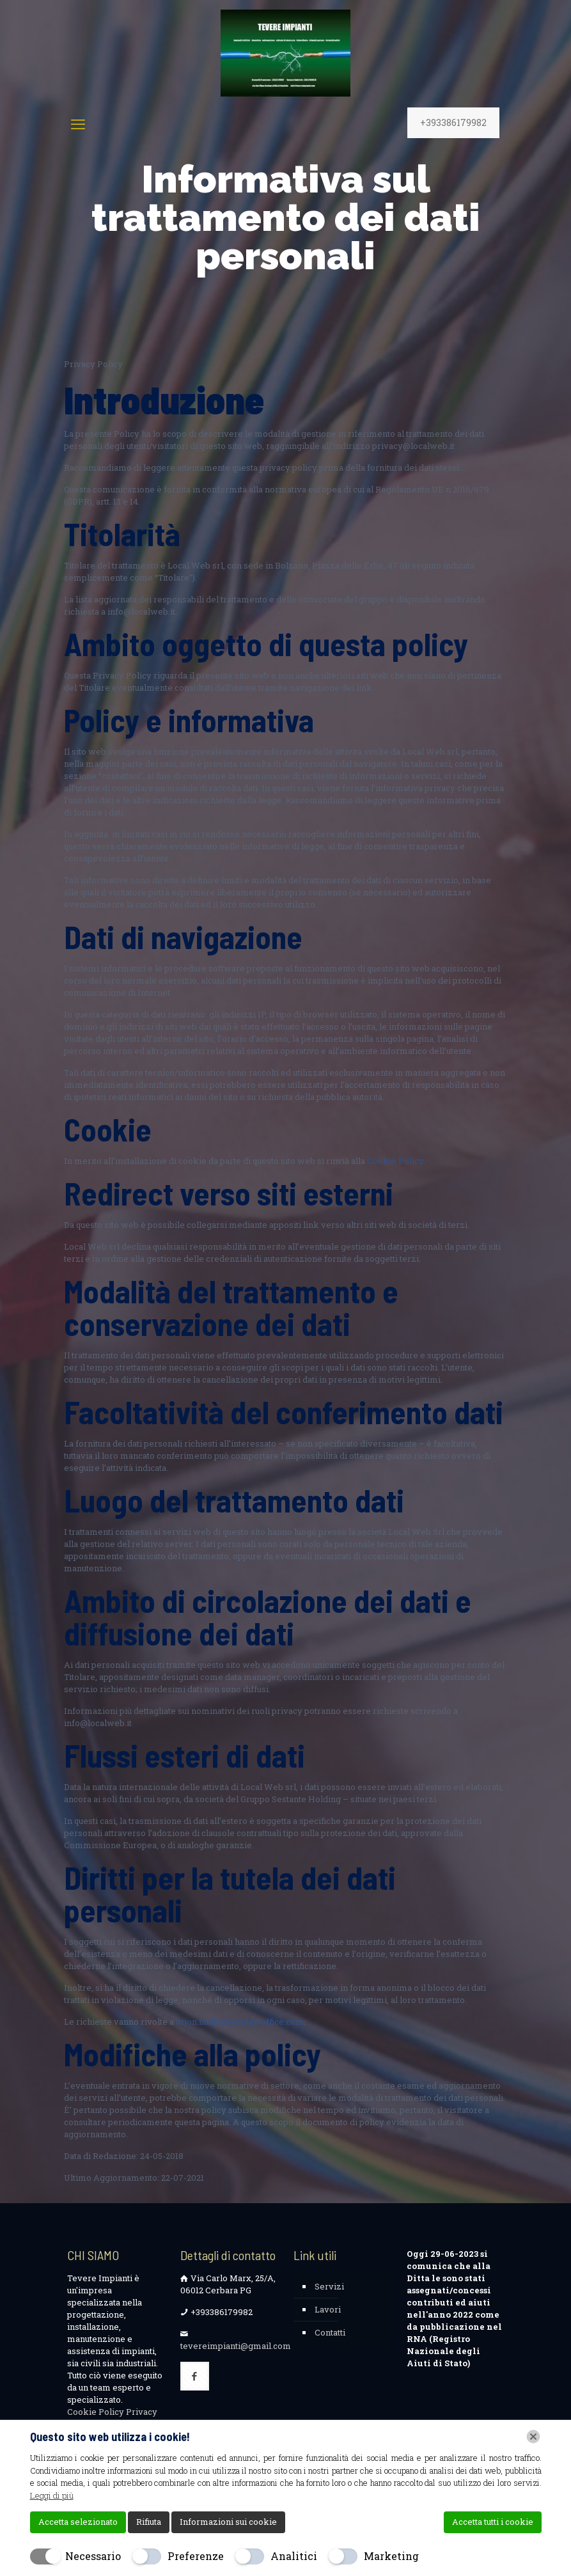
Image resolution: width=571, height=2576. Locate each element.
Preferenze (196, 2556)
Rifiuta (148, 2521)
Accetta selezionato (78, 2521)
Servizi (329, 2286)
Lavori (328, 2309)
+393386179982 (453, 122)
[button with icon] (194, 2376)
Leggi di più (52, 2495)
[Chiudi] (533, 2436)
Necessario (93, 2556)
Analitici (293, 2556)
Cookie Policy (395, 1160)
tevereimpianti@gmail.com (235, 2346)
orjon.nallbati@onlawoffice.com (240, 2021)
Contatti (330, 2332)
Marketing (391, 2556)
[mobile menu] (78, 124)
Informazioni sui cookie (228, 2521)
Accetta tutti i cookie (492, 2521)
